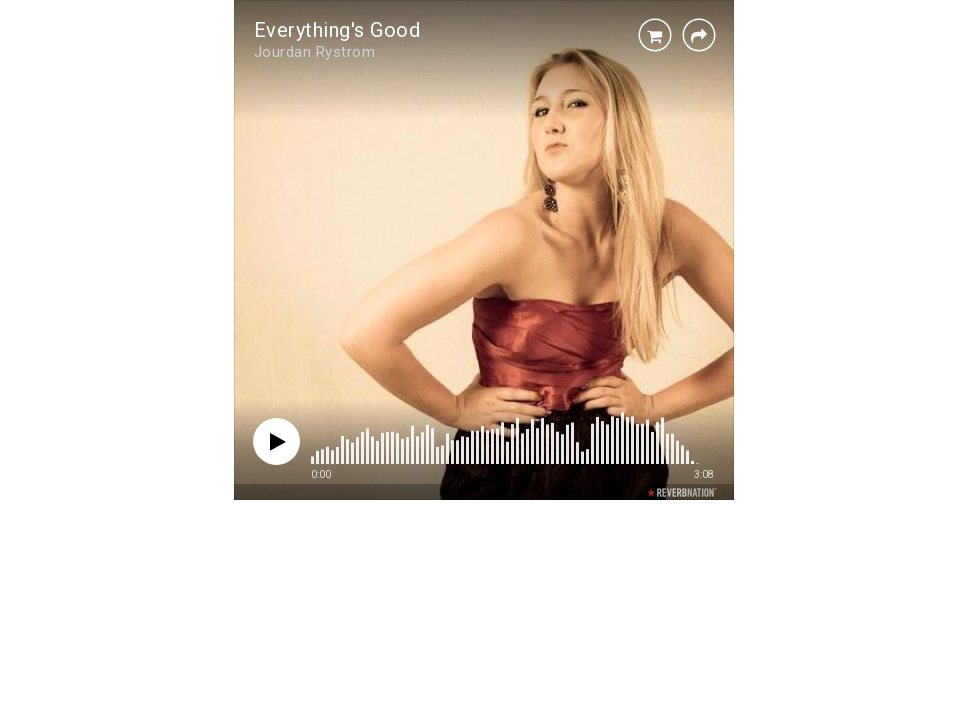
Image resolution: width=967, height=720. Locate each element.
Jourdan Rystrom (315, 52)
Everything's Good (337, 30)
